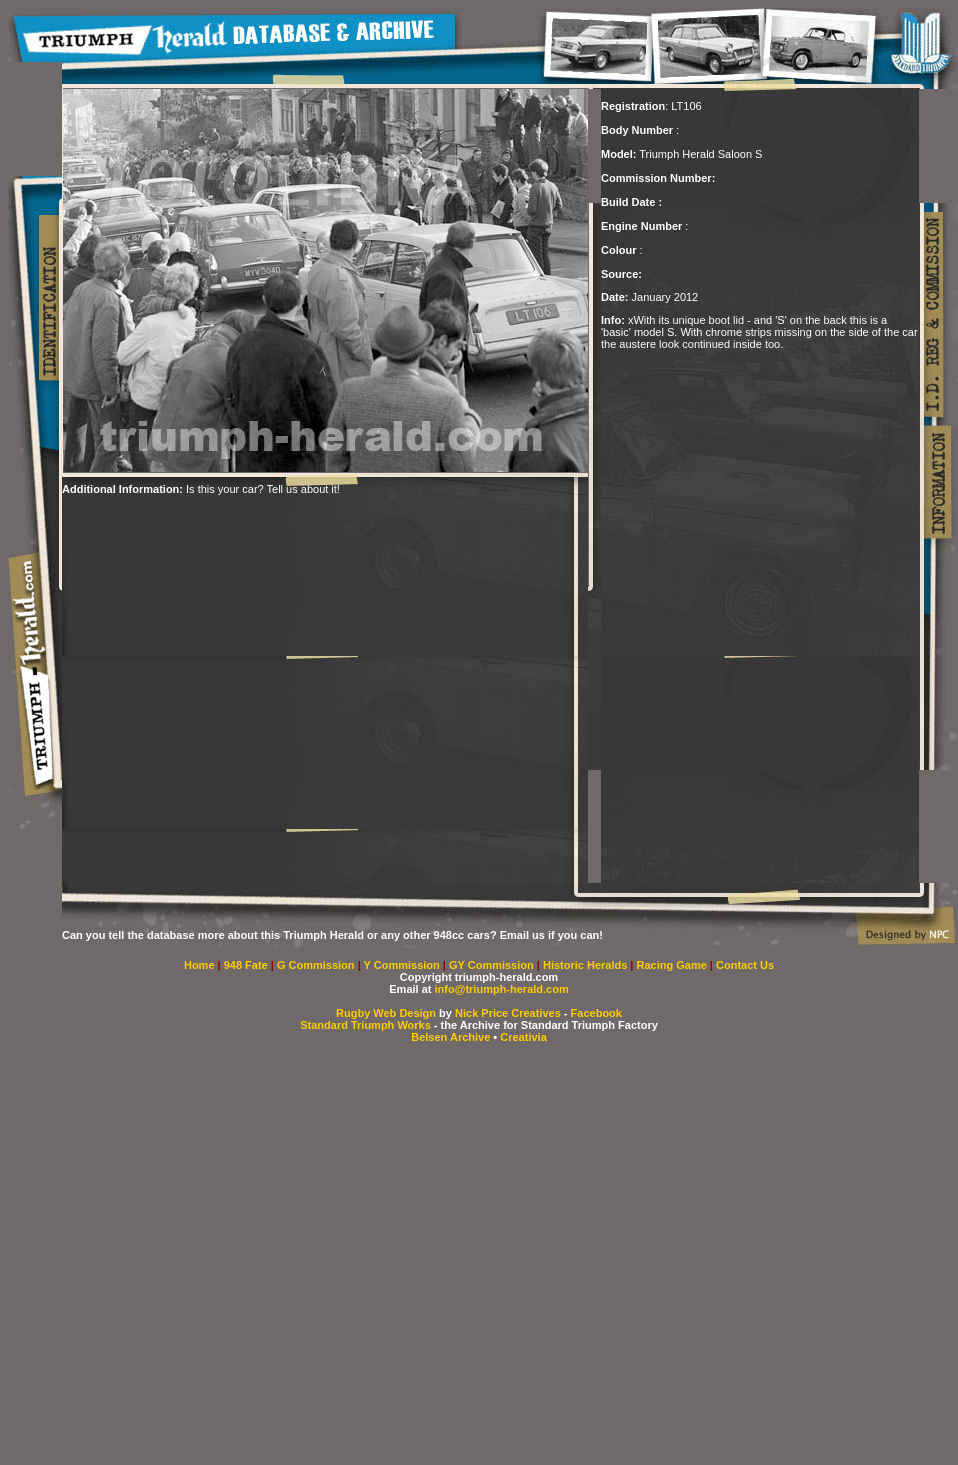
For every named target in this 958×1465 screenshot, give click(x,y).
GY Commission (491, 965)
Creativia (523, 1037)
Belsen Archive (450, 1037)
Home (199, 965)
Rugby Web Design (386, 1013)
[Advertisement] (194, 689)
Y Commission (403, 965)
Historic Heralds (586, 965)
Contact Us (745, 965)
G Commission (317, 965)
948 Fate (247, 965)
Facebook (596, 1013)
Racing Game (673, 965)
